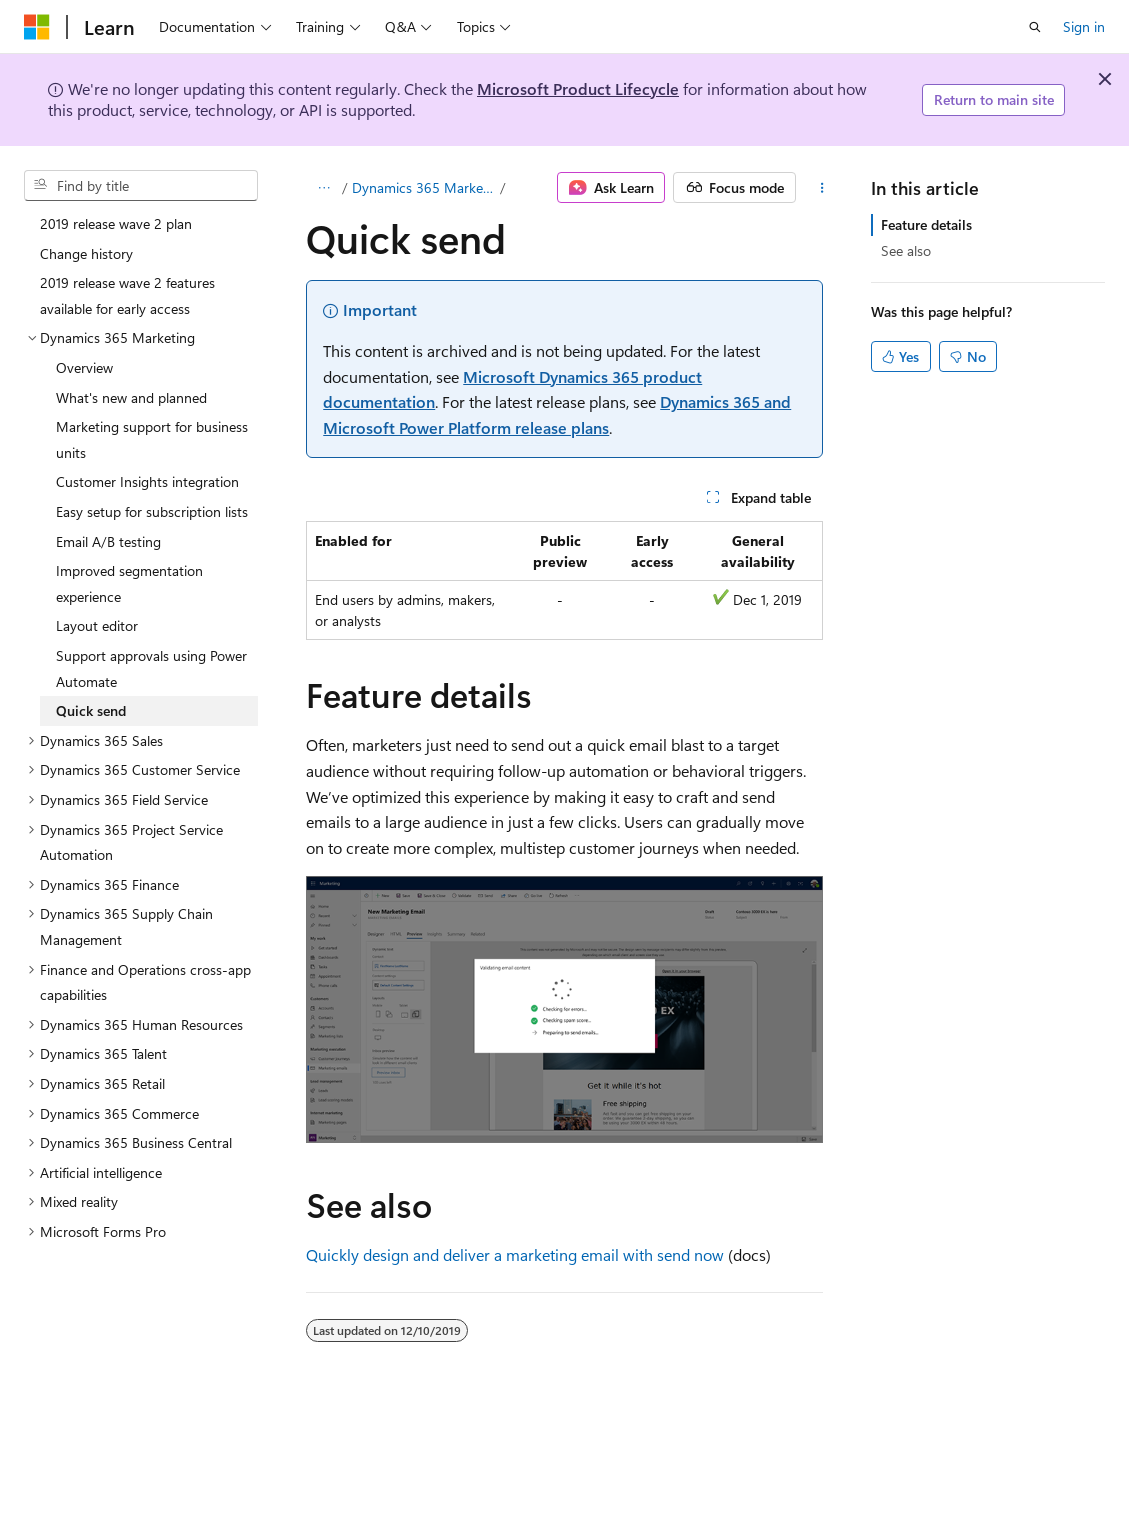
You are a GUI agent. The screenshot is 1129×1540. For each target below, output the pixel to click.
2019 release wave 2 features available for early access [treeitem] (127, 295)
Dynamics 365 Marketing (424, 187)
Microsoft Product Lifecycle (578, 88)
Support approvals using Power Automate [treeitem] (151, 668)
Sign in (1084, 26)
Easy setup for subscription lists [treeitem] (152, 511)
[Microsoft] (37, 27)
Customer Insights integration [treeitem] (147, 481)
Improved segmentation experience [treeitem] (129, 583)
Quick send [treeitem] (91, 710)
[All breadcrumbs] (323, 188)
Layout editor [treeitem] (97, 625)
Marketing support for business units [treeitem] (152, 439)
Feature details (926, 224)
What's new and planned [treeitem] (131, 397)
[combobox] (141, 186)
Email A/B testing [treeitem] (108, 541)
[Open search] (1035, 27)
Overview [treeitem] (84, 367)
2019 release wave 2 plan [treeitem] (116, 223)
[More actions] (821, 188)
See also (906, 250)
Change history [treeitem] (86, 253)
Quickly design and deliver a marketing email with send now (515, 1254)
